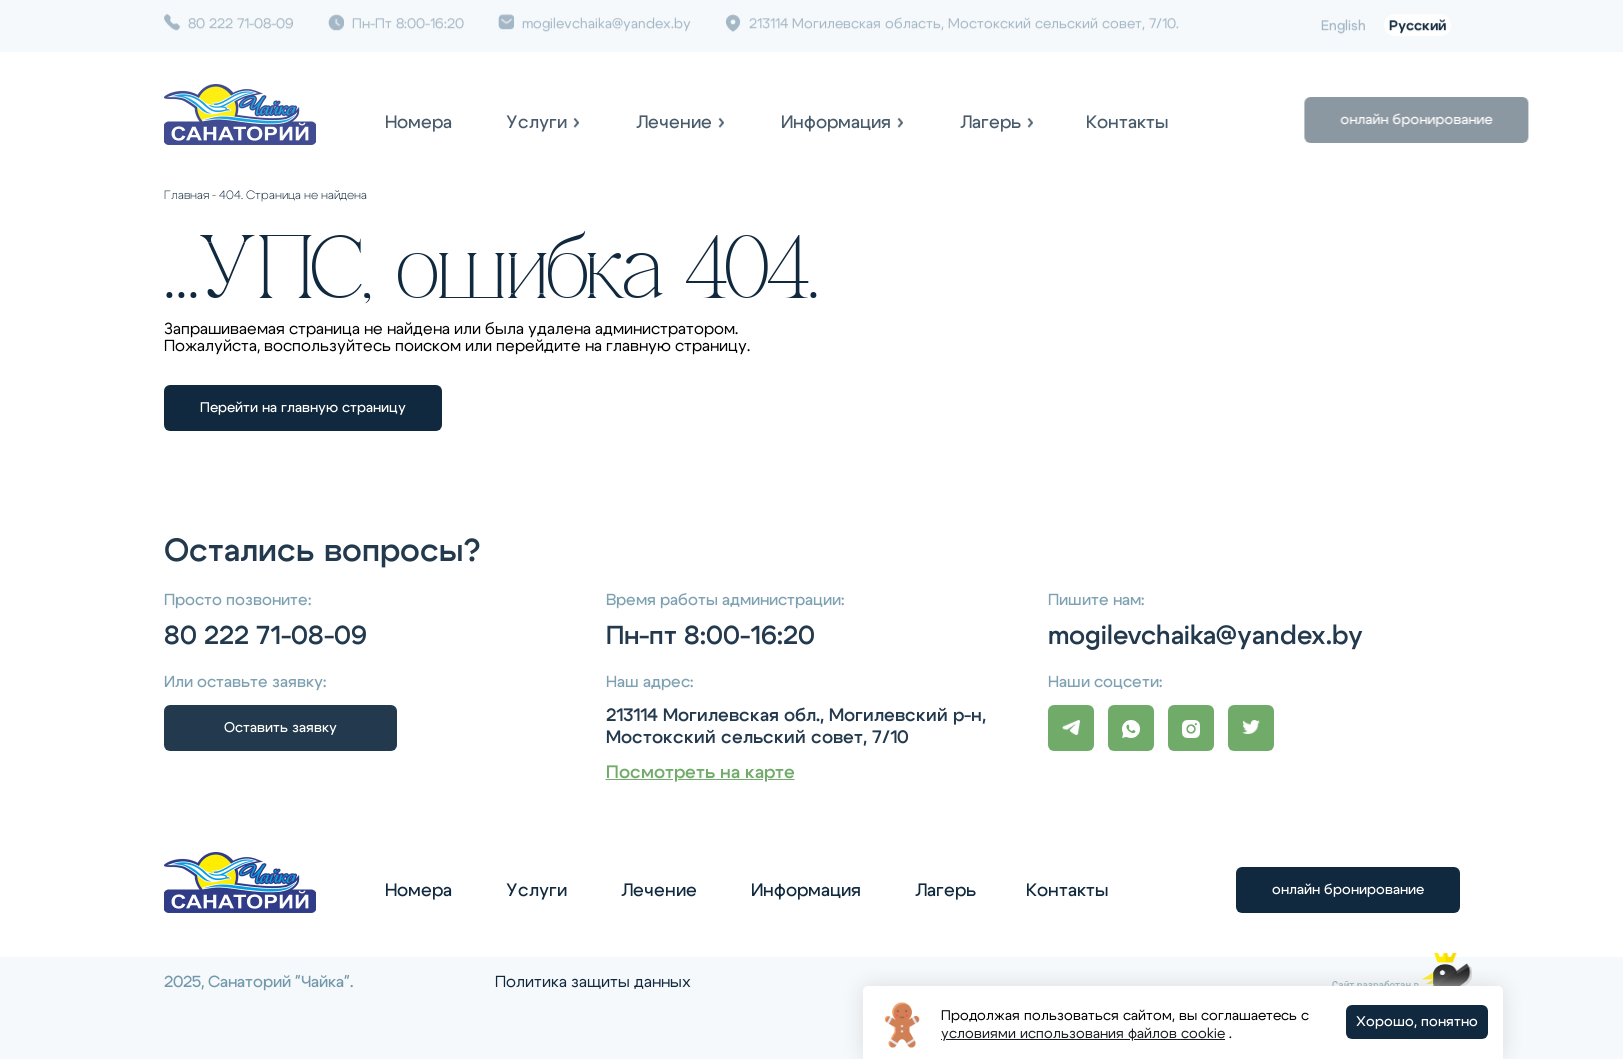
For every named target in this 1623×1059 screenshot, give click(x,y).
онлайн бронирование (1466, 120)
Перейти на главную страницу (303, 408)
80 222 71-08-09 (229, 19)
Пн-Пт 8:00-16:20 (396, 19)
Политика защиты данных (593, 982)
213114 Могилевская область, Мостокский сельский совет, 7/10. (952, 20)
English (1343, 23)
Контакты (1127, 123)
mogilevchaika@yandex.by (594, 19)
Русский (1417, 23)
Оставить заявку (280, 728)
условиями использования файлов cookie (1083, 1034)
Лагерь (990, 123)
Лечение (674, 123)
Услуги (536, 123)
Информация (836, 123)
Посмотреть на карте (700, 773)
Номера (418, 123)
